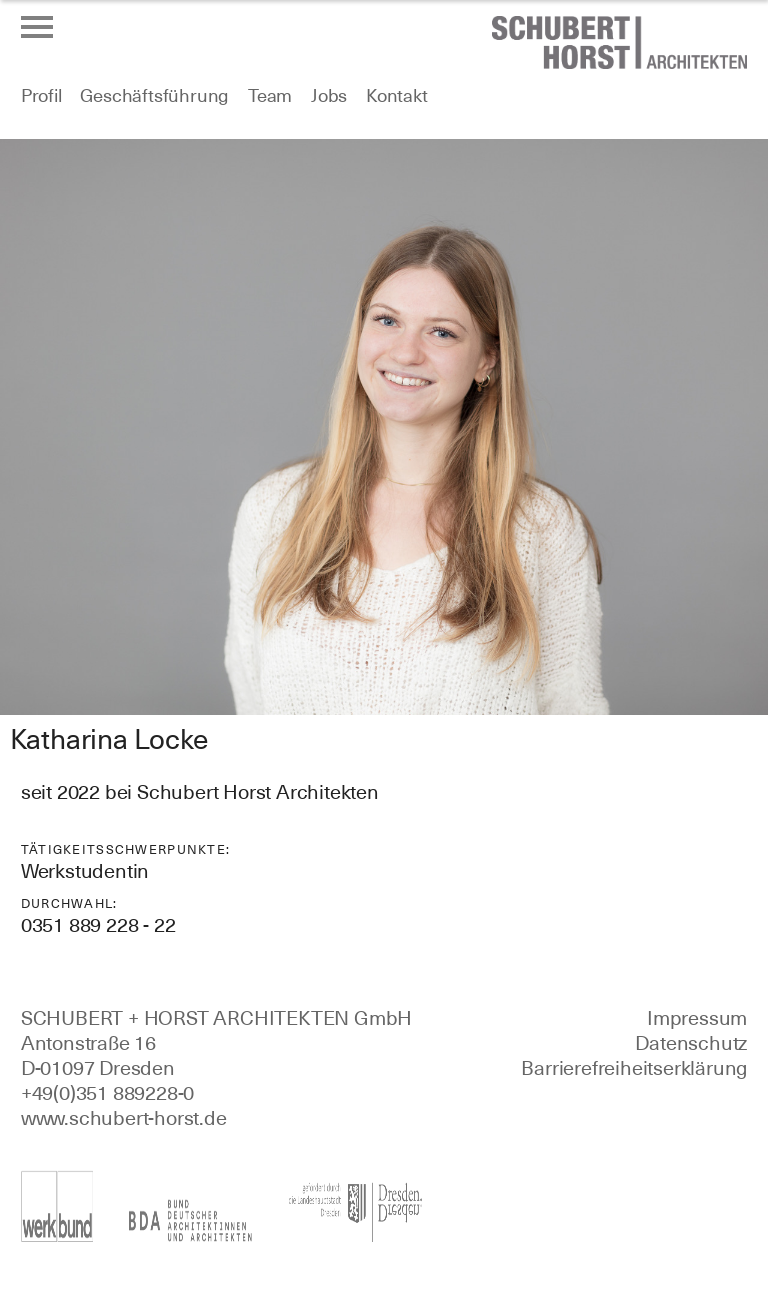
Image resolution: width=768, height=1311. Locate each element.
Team (270, 95)
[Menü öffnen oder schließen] (37, 27)
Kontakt (397, 95)
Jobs (329, 95)
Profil (41, 95)
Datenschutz (691, 1043)
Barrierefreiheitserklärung (634, 1068)
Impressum (697, 1018)
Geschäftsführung (154, 95)
